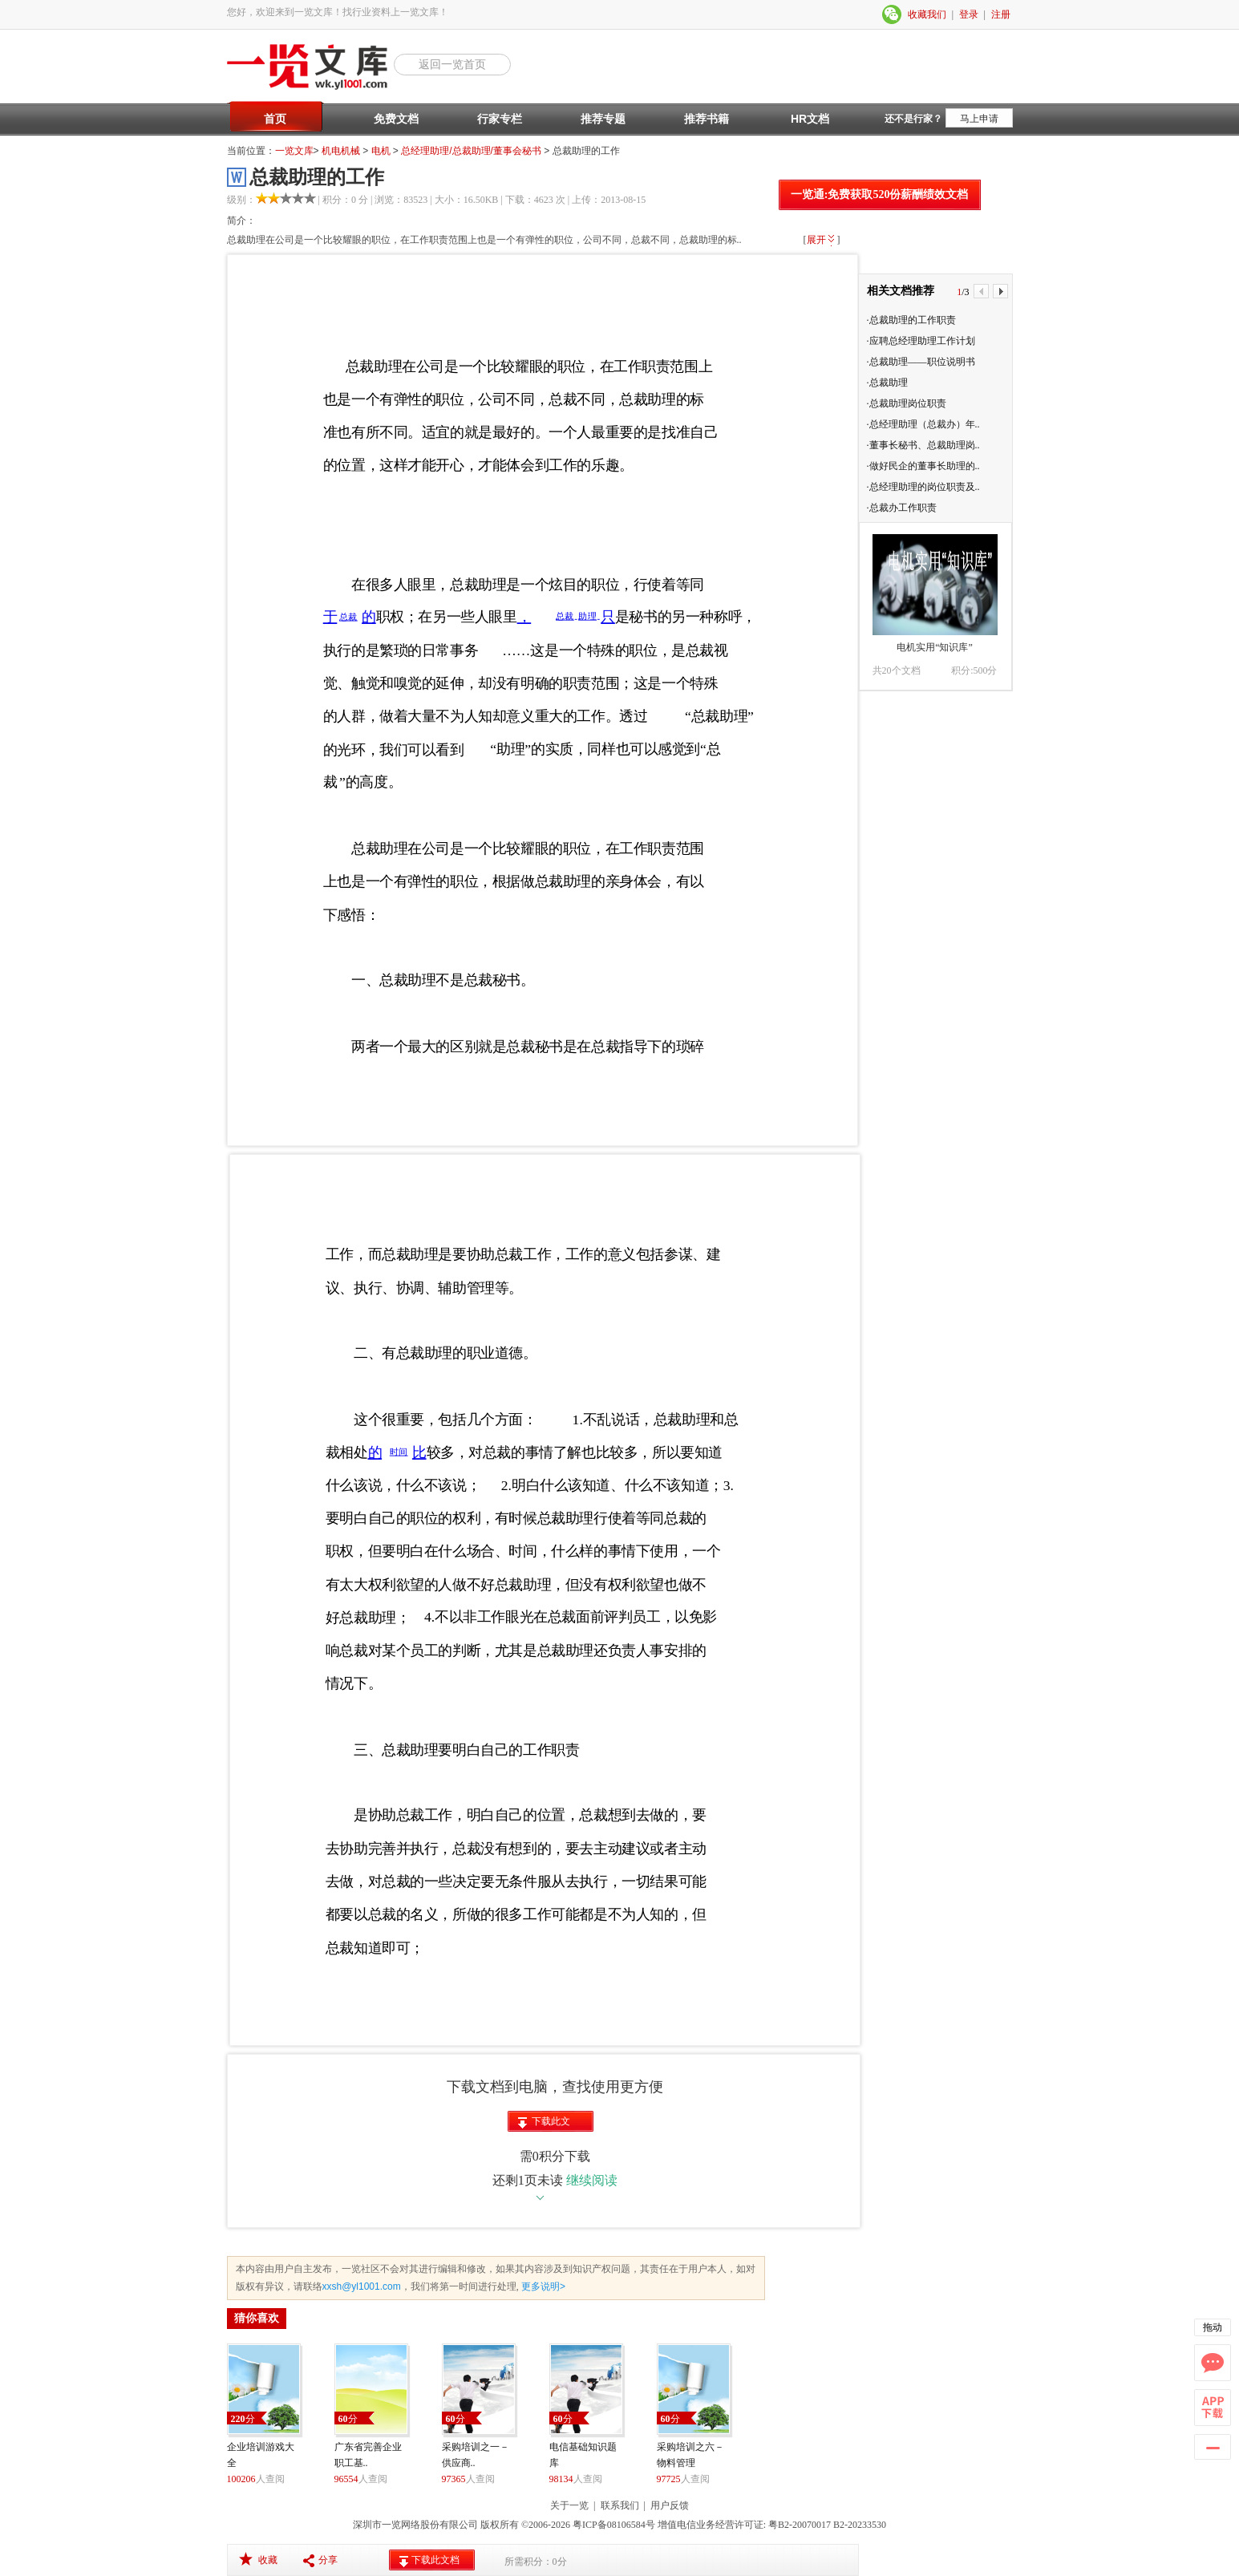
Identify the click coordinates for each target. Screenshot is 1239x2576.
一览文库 (294, 150)
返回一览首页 (452, 64)
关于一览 (569, 2505)
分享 (328, 2560)
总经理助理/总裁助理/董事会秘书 (471, 150)
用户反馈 (669, 2505)
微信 (892, 14)
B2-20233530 (859, 2524)
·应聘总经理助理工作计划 (921, 340)
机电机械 (341, 150)
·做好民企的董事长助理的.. (923, 466)
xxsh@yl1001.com (361, 2286)
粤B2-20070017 (798, 2524)
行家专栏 (499, 118)
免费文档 (396, 118)
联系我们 (620, 2505)
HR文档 (810, 118)
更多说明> (542, 2286)
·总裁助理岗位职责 (906, 403)
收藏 (267, 2560)
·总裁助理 (887, 382)
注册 (1000, 14)
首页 (275, 118)
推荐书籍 (706, 118)
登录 (968, 14)
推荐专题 (603, 118)
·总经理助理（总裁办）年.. (923, 424)
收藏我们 (927, 14)
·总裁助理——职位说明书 (921, 361)
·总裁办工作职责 (902, 507)
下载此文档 (551, 2124)
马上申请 (979, 118)
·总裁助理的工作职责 (911, 320)
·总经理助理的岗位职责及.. (923, 486)
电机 (381, 150)
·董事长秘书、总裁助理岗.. (923, 445)
